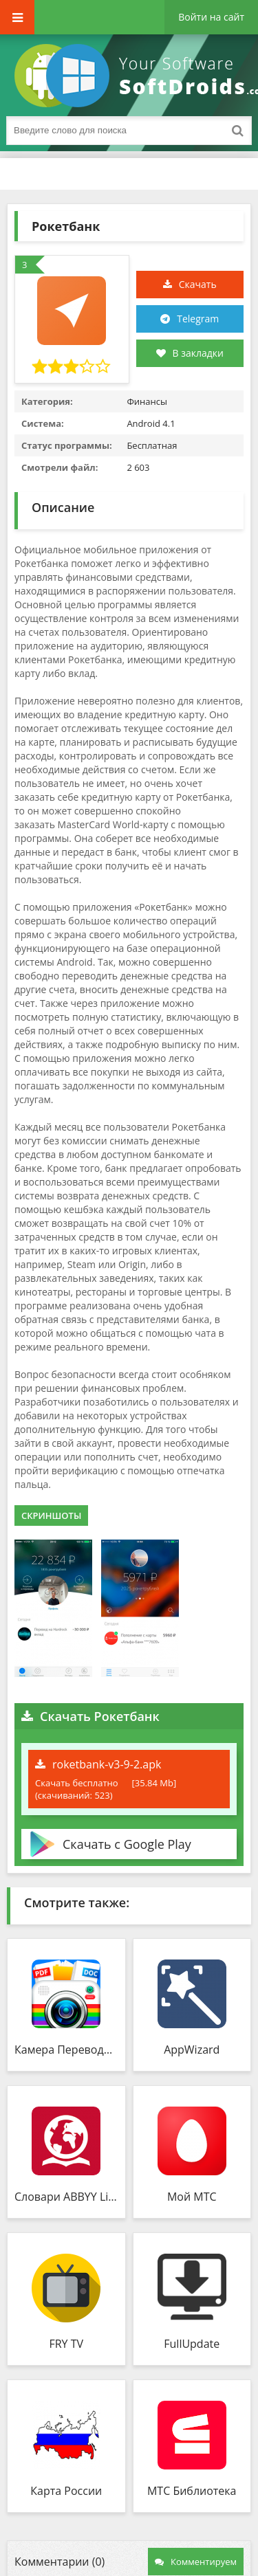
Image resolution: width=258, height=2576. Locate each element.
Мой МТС (192, 2196)
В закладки (190, 352)
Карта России (66, 2490)
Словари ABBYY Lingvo (66, 2196)
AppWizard (191, 2049)
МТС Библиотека (192, 2490)
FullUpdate (191, 2343)
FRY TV (66, 2343)
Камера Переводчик (66, 2049)
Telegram (198, 318)
